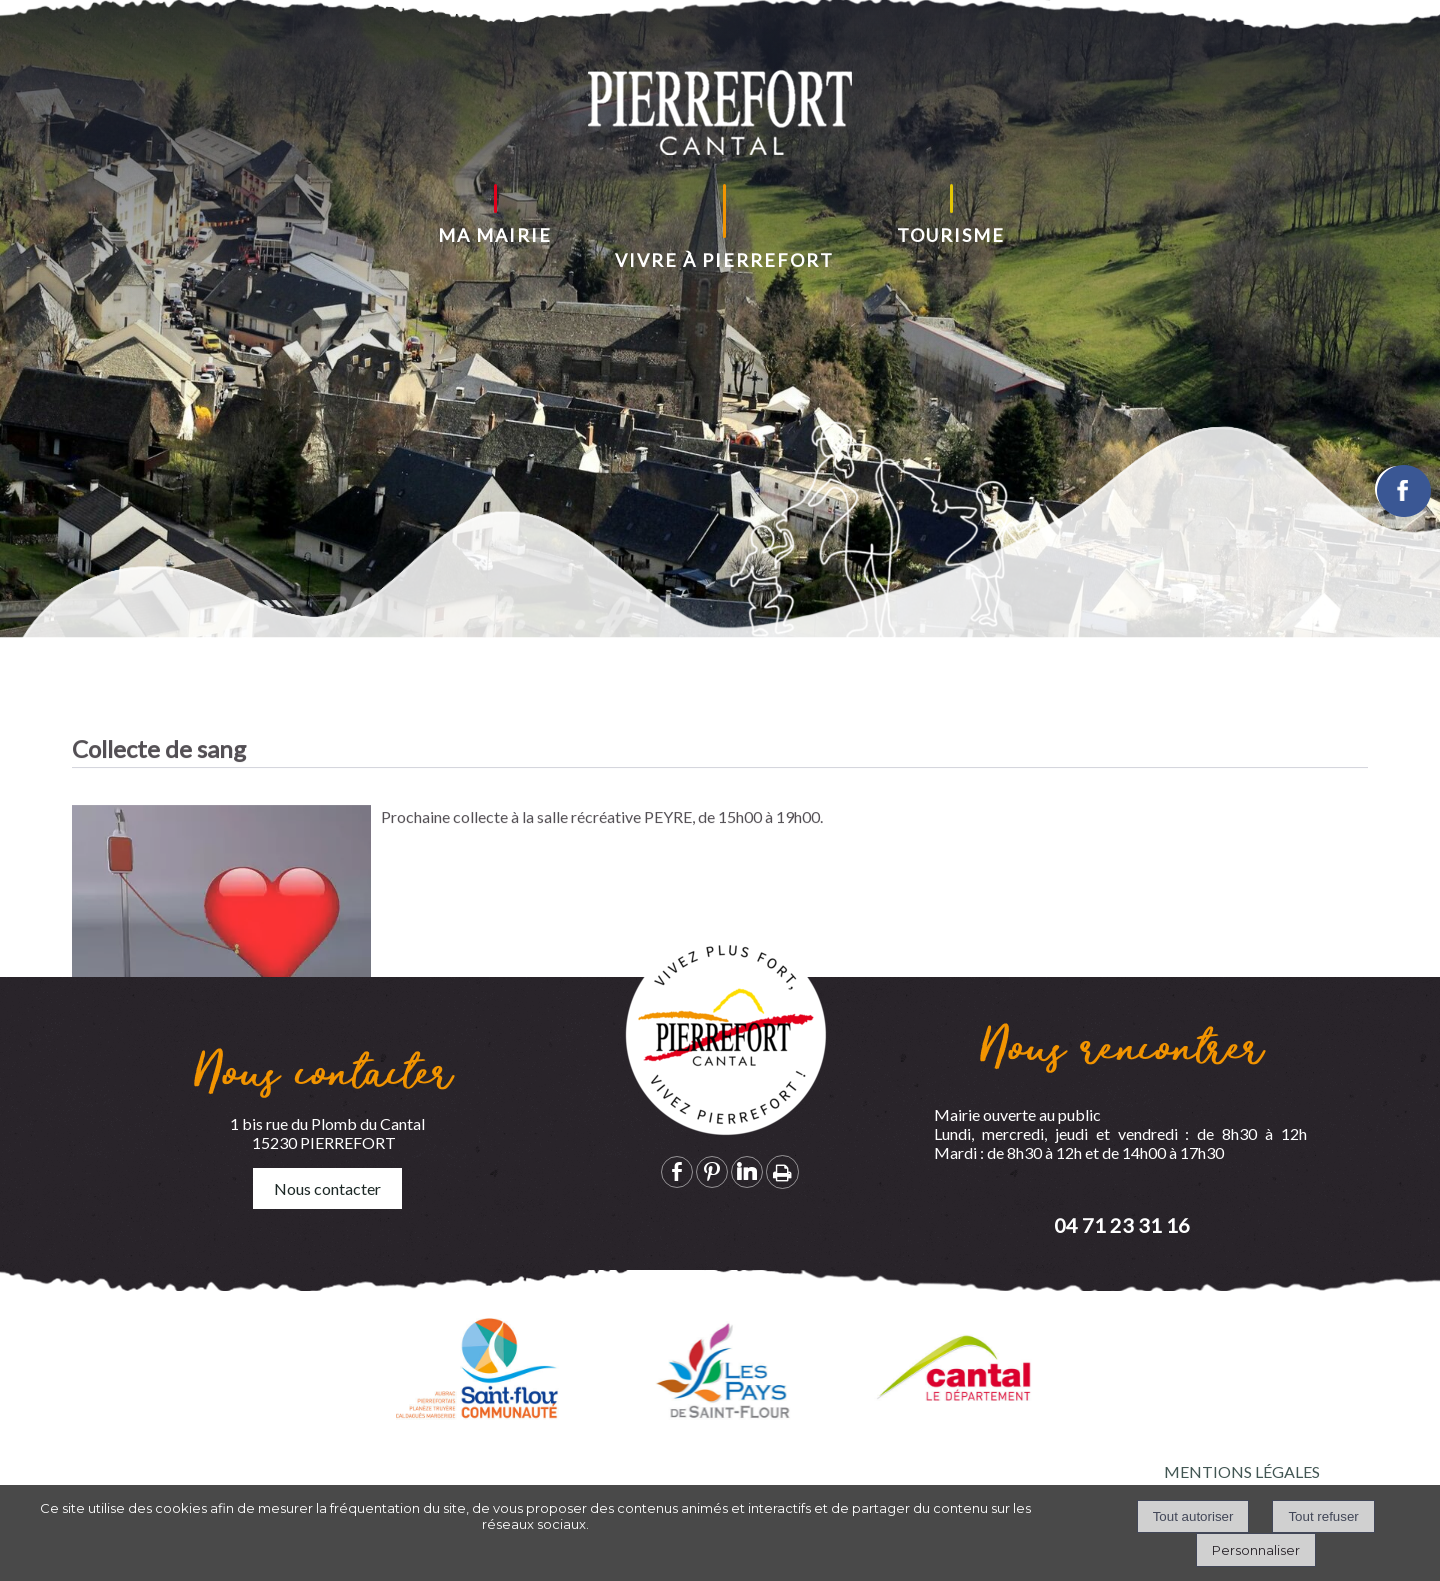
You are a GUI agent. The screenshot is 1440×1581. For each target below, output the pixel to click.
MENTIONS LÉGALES (1242, 1471)
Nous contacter (327, 1188)
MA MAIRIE (495, 235)
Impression (782, 1172)
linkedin (747, 1171)
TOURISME (951, 235)
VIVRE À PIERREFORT (724, 260)
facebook (677, 1171)
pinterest (712, 1171)
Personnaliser (1256, 1550)
